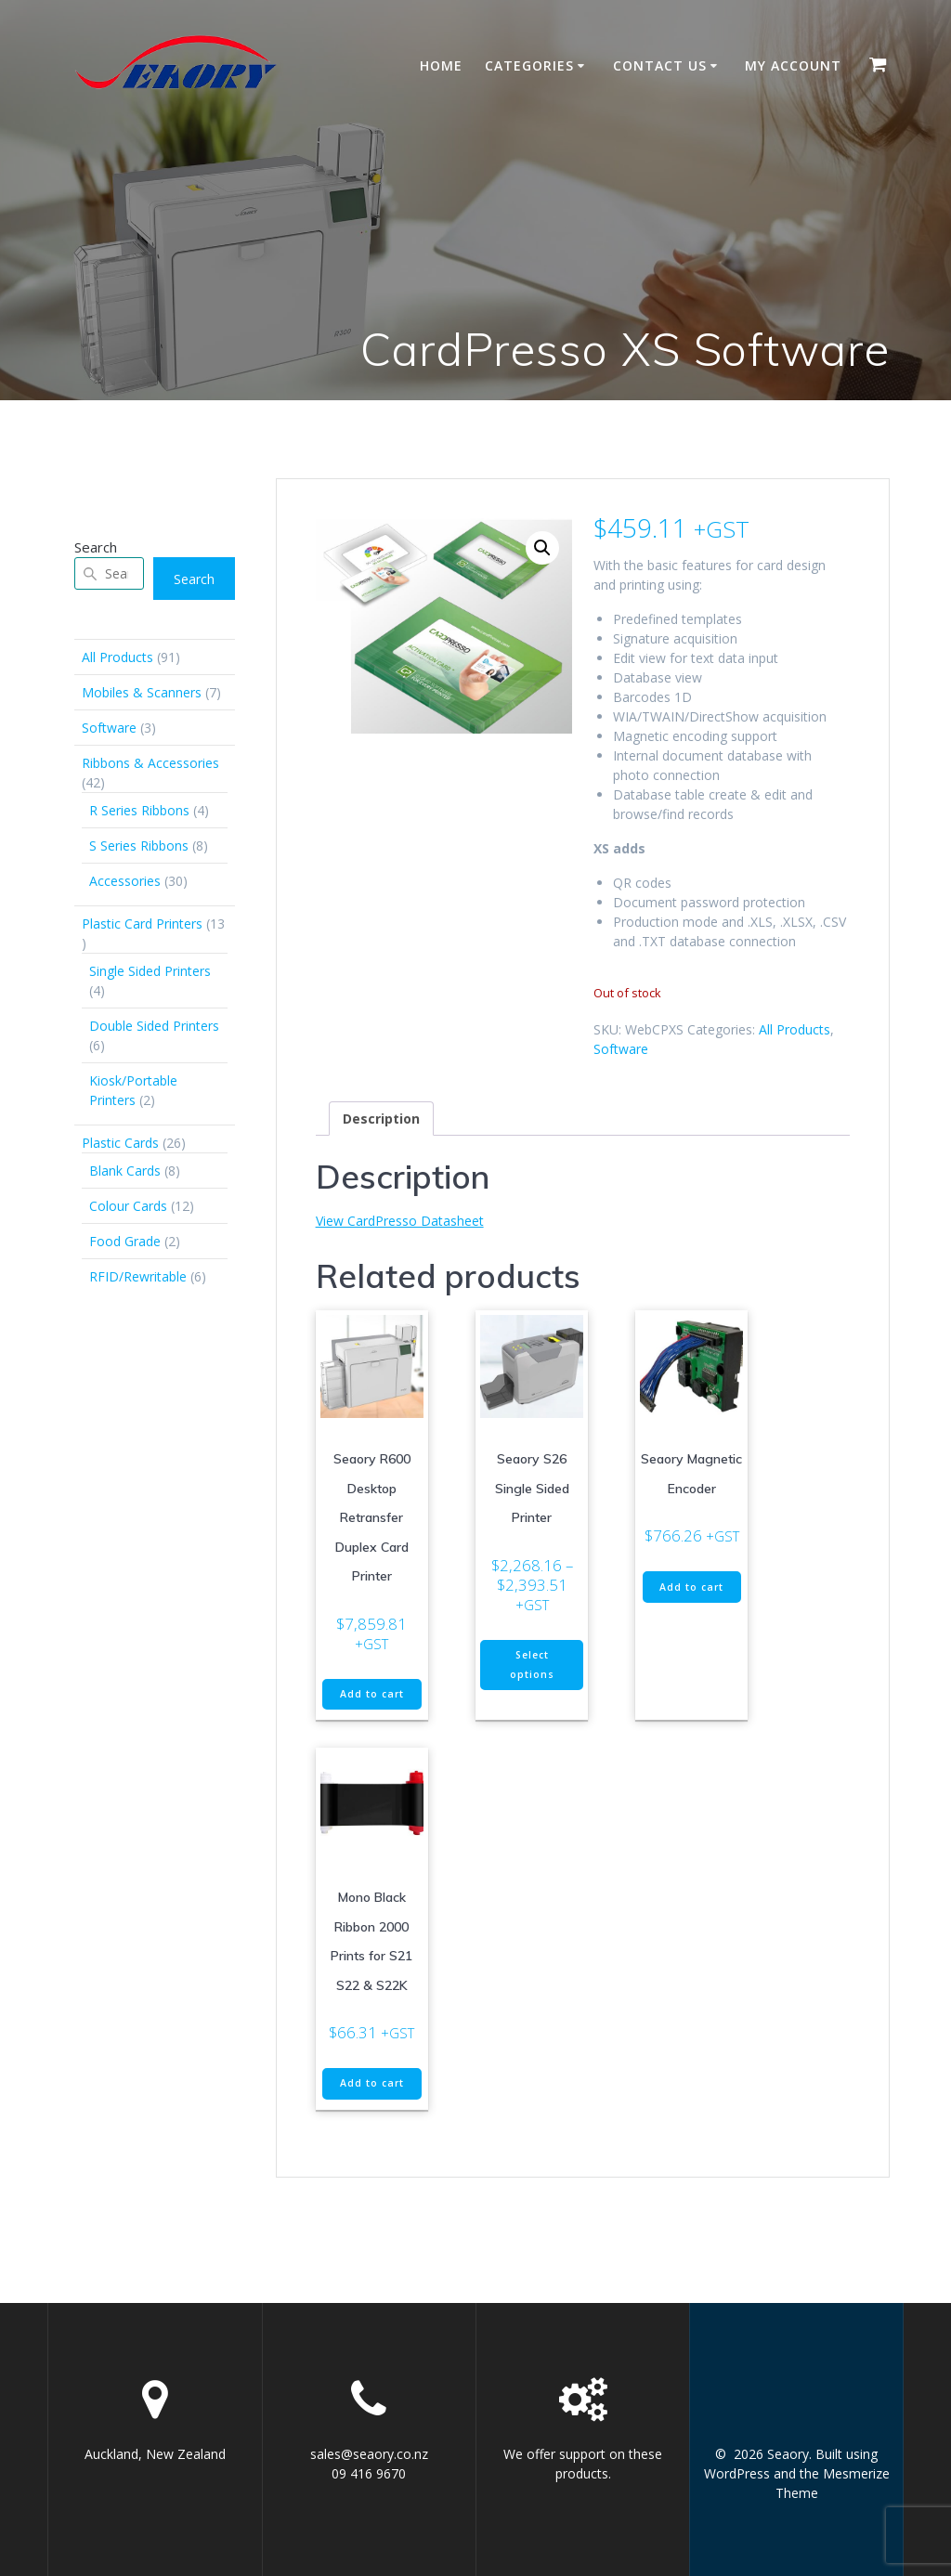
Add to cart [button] (372, 1693)
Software (620, 1049)
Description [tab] (381, 1118)
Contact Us (660, 65)
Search (95, 547)
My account (793, 65)
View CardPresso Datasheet (400, 1220)
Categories (529, 65)
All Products (794, 1029)
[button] (542, 548)
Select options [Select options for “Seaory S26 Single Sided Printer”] (532, 1664)
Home (441, 65)
